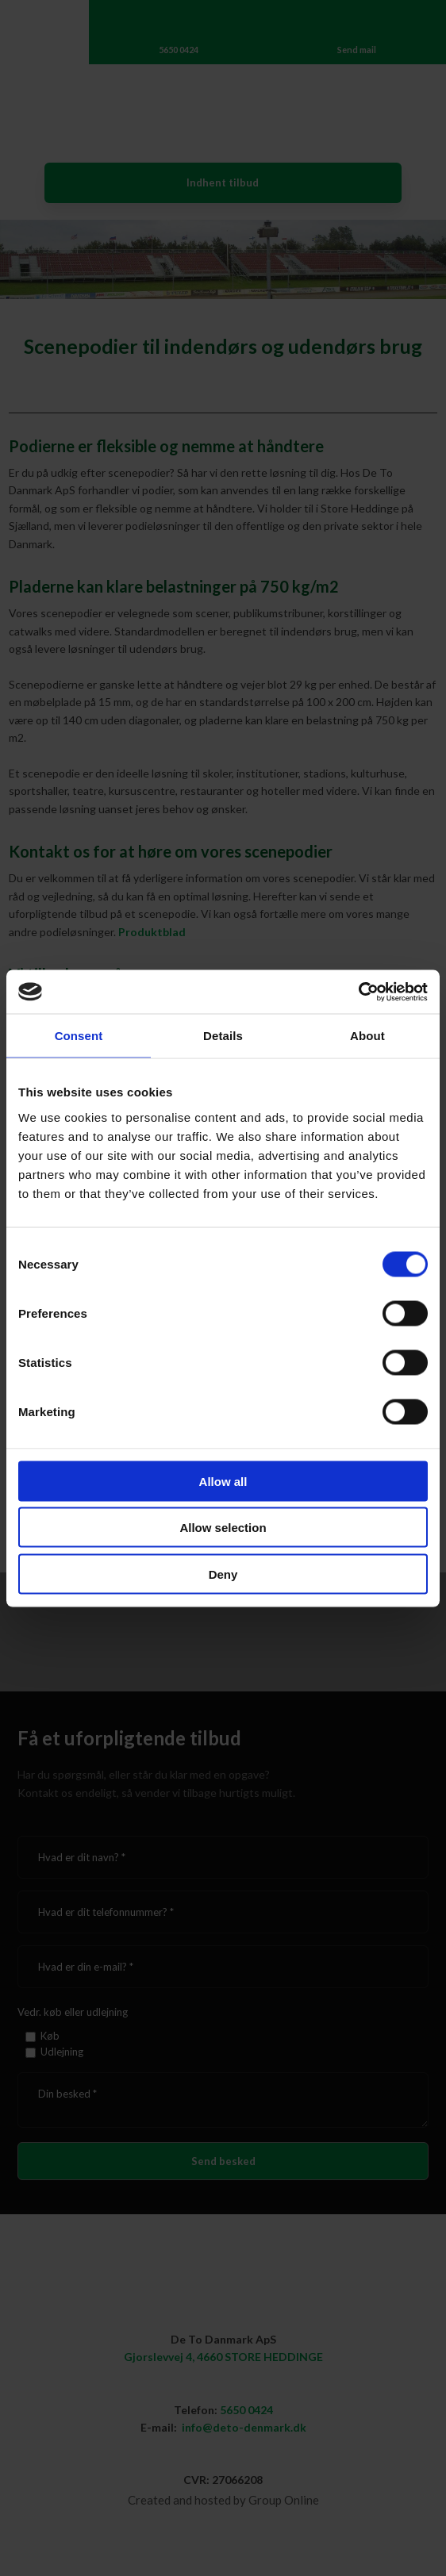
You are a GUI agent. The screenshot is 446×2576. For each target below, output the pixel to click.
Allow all (223, 1481)
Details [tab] (223, 1035)
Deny (223, 1573)
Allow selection (222, 1527)
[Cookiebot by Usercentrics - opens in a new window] (358, 991)
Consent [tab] (79, 1035)
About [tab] (367, 1035)
